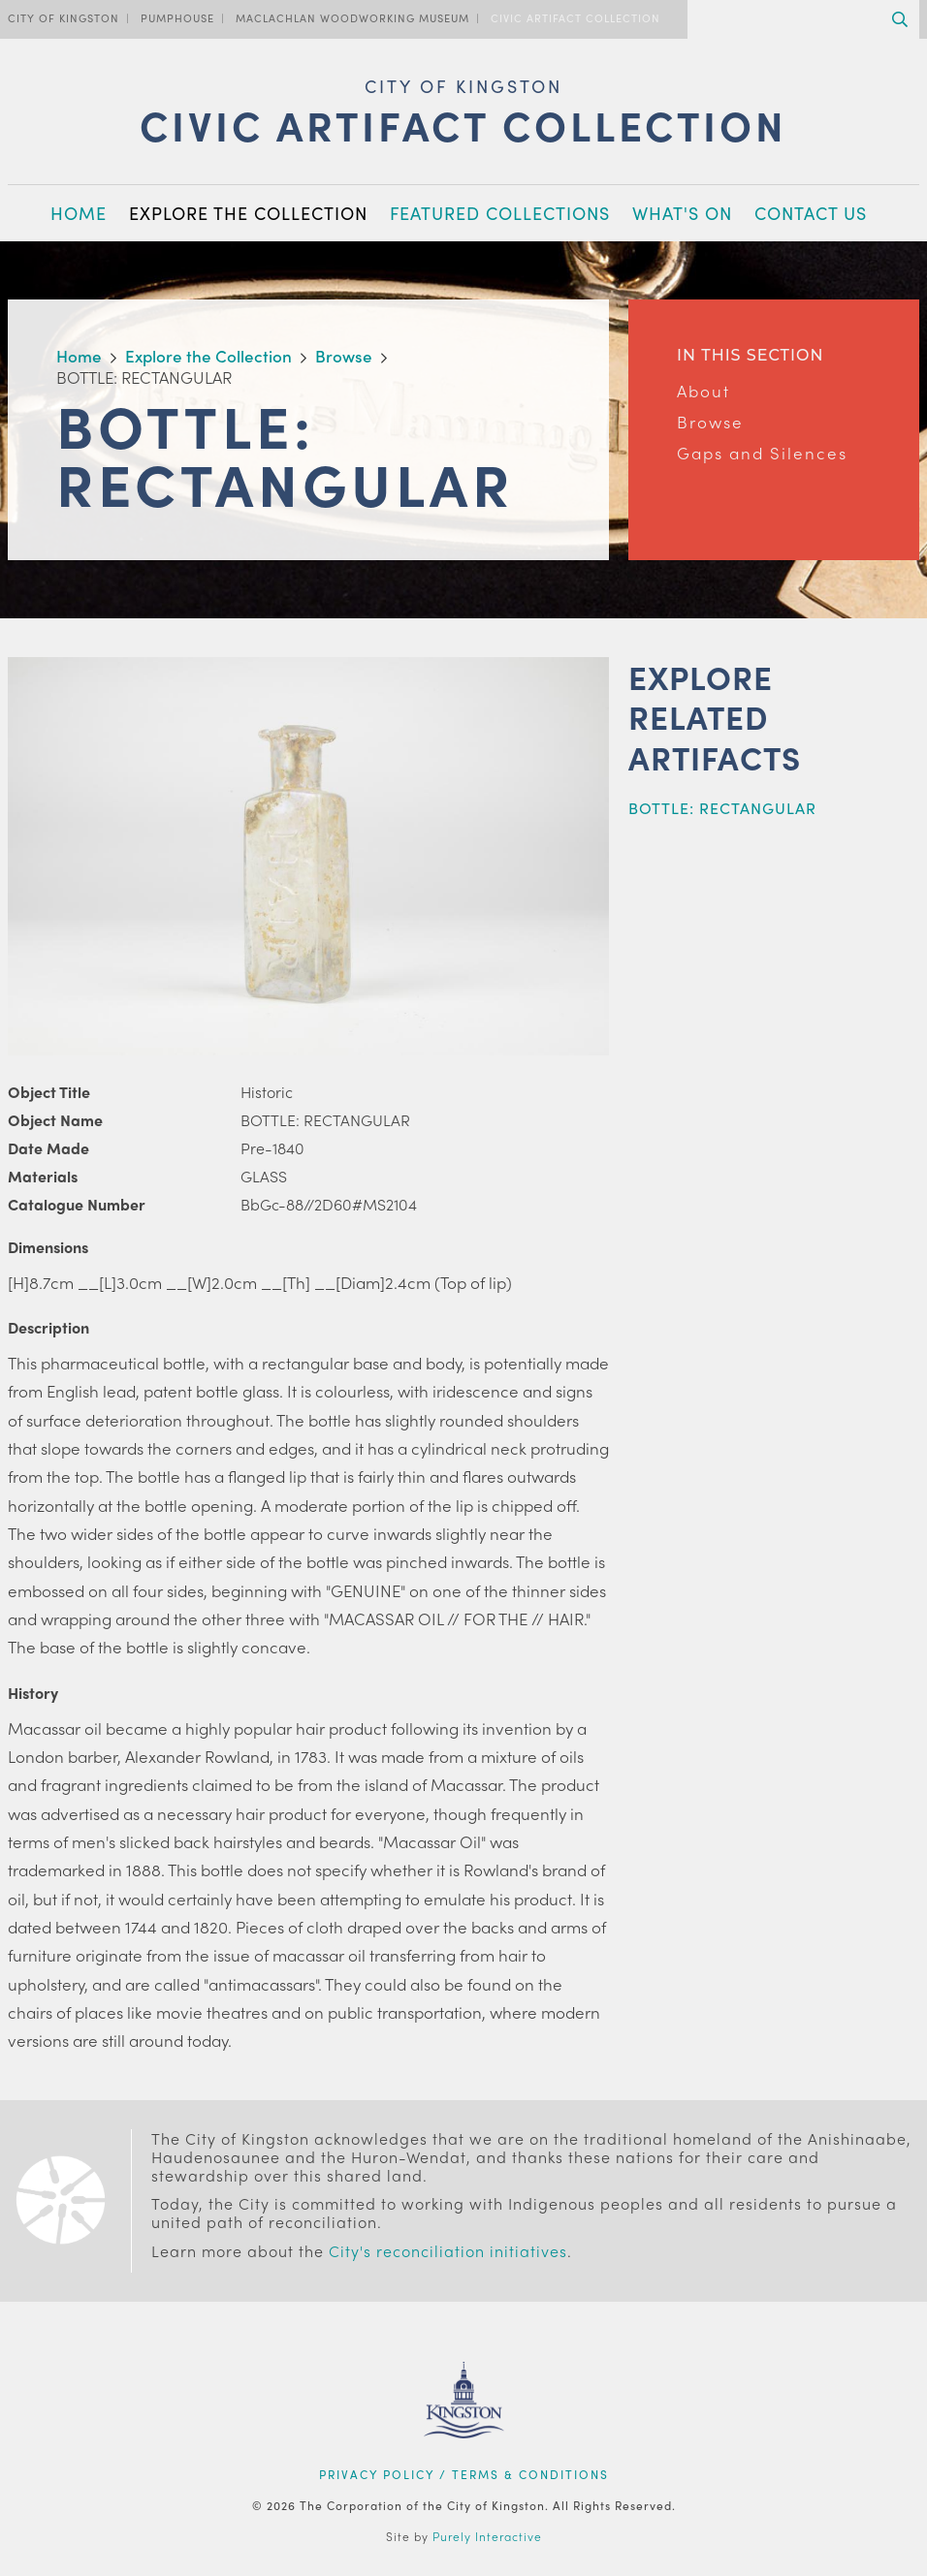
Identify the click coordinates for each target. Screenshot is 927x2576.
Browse (710, 421)
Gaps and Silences (762, 452)
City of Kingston (63, 17)
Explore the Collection (248, 213)
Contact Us (810, 213)
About (703, 390)
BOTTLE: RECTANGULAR (722, 808)
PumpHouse (177, 17)
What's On (682, 213)
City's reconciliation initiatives (448, 2251)
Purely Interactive (487, 2536)
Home (78, 213)
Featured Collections (500, 213)
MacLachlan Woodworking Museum (352, 17)
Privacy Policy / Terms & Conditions (464, 2474)
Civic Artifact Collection (575, 17)
